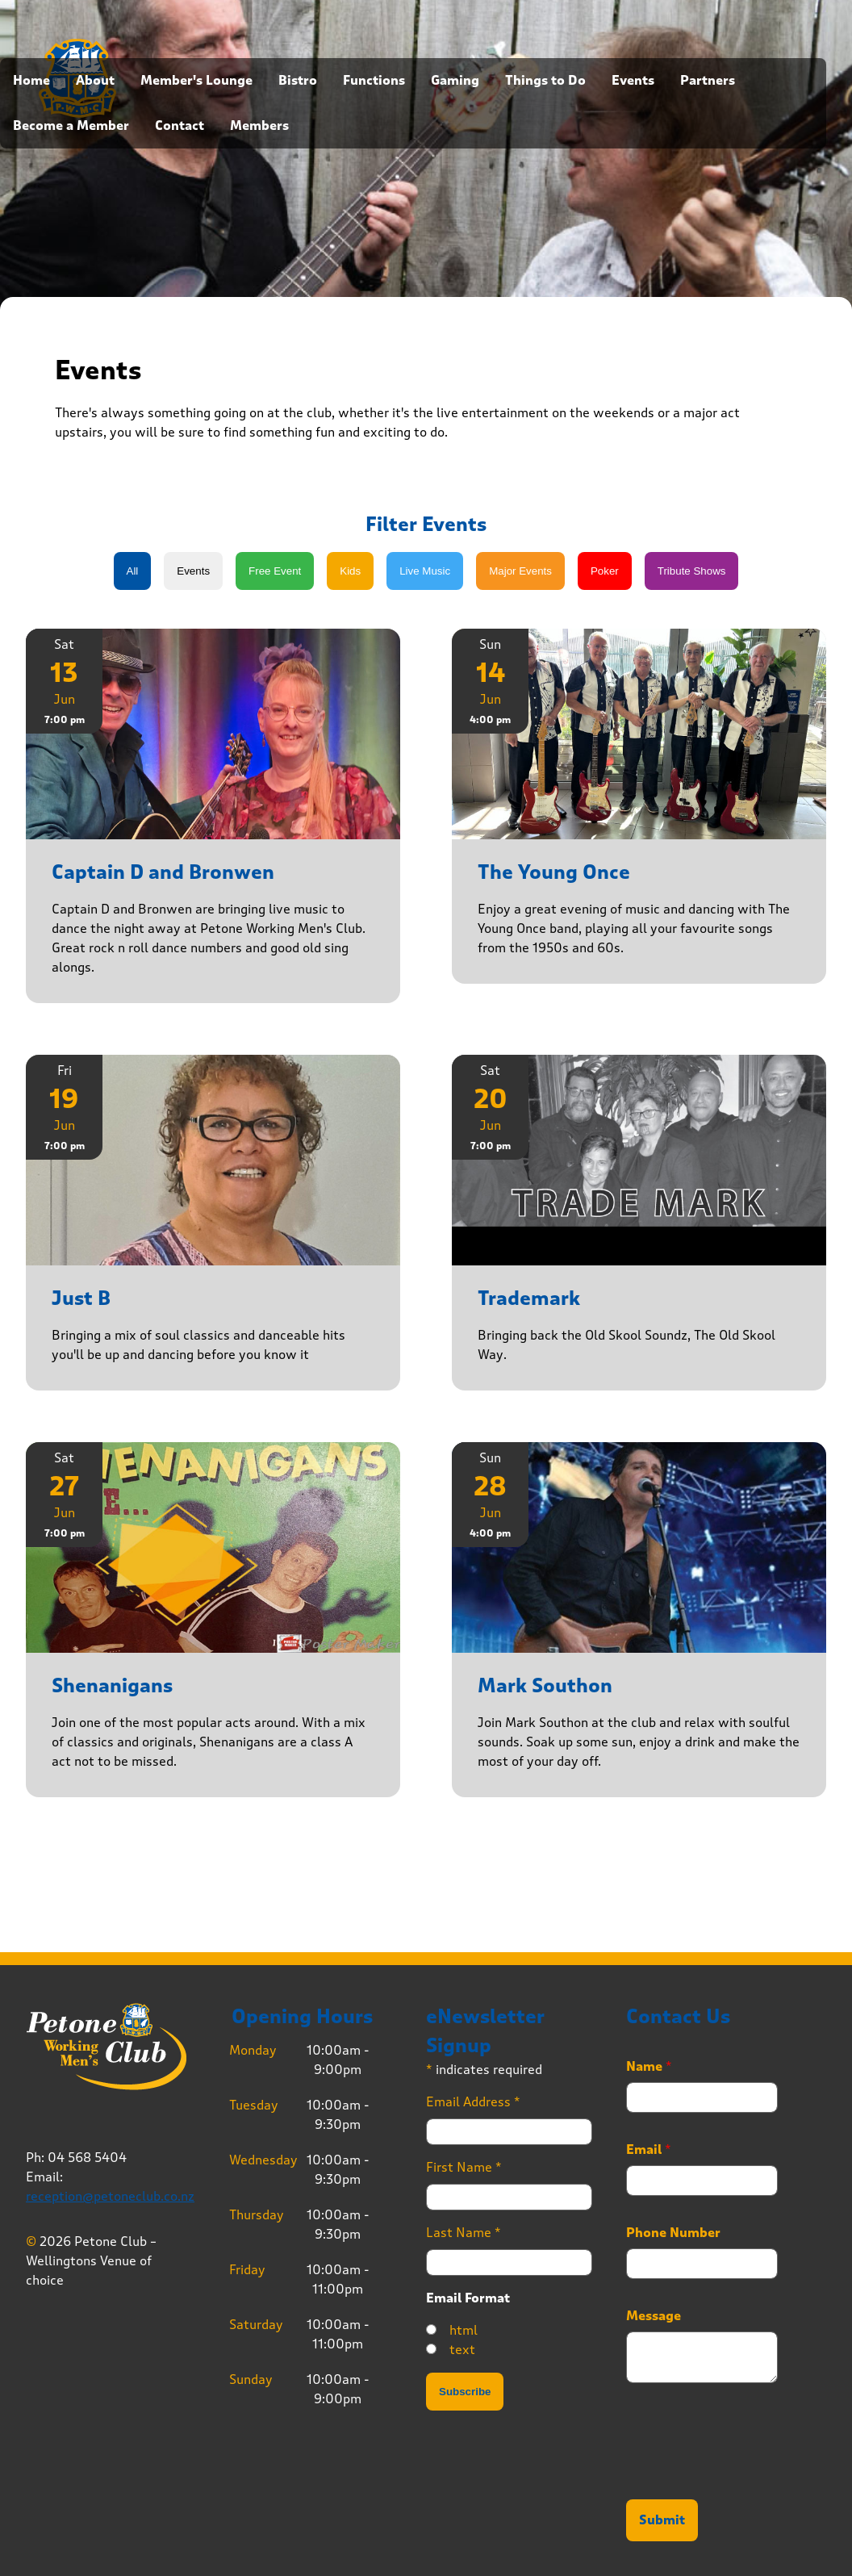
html (463, 2330)
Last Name (463, 2232)
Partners (707, 81)
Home (31, 81)
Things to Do (545, 81)
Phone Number (673, 2233)
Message (653, 2316)
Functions (374, 81)
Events (633, 81)
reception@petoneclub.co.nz (110, 2196)
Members (259, 126)
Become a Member (71, 126)
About (95, 81)
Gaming (455, 81)
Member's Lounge (196, 81)
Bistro (297, 81)
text (462, 2349)
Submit (662, 2520)
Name (649, 2067)
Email (648, 2150)
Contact (179, 126)
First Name (464, 2167)
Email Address (473, 2102)
